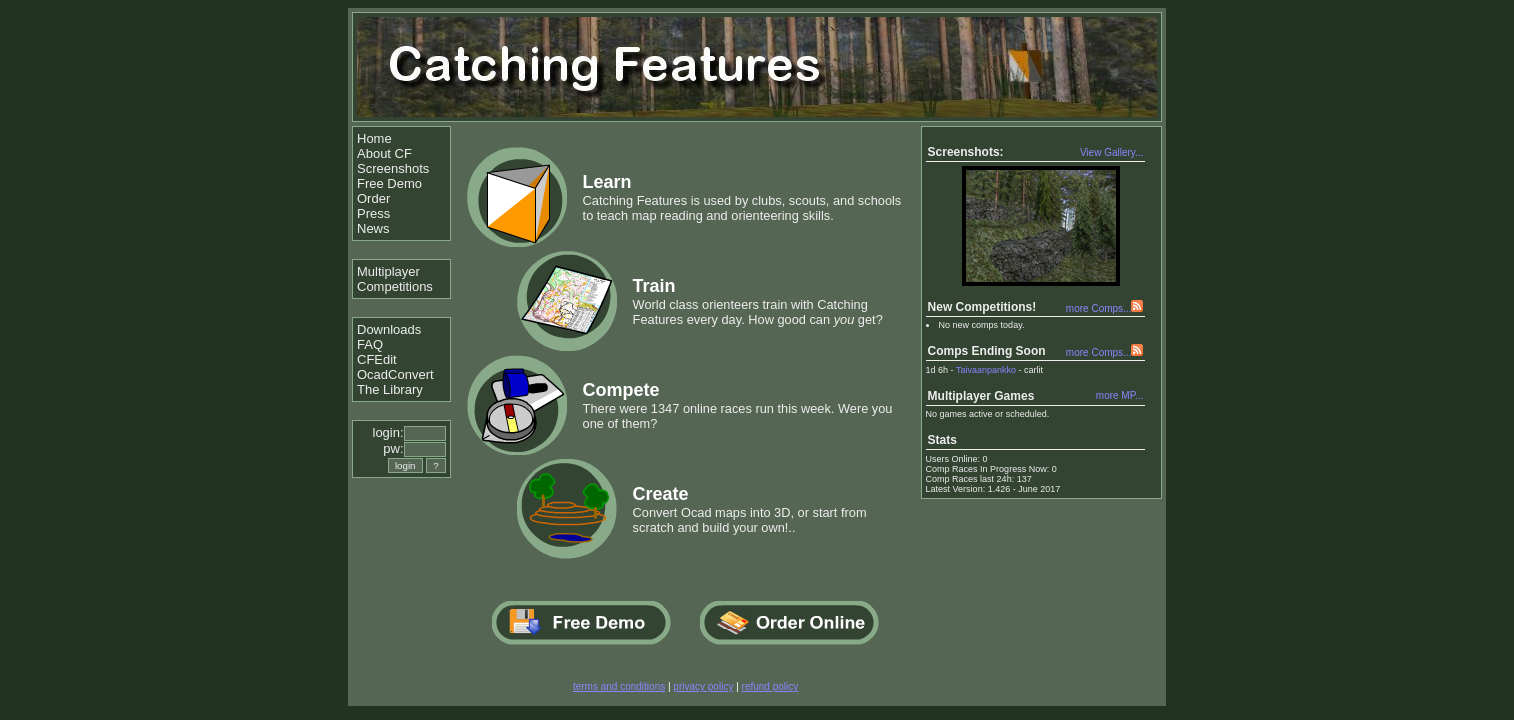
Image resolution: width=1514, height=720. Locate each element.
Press (373, 213)
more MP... (1120, 395)
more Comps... (1099, 308)
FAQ (370, 344)
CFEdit (377, 359)
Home (374, 138)
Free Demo (389, 183)
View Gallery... (1112, 152)
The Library (390, 389)
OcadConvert (395, 374)
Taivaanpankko (986, 370)
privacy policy (703, 686)
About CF (384, 153)
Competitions (395, 286)
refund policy (770, 686)
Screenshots (393, 168)
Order (373, 198)
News (373, 228)
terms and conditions (619, 686)
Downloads (389, 329)
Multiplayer (388, 271)
